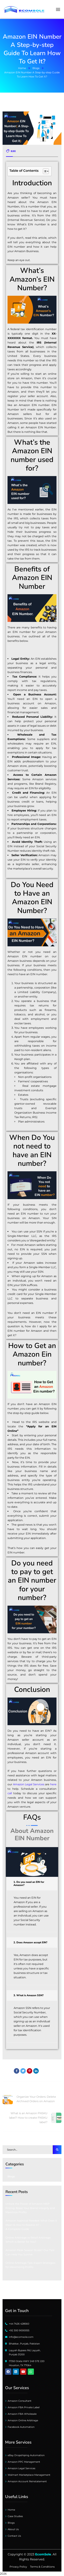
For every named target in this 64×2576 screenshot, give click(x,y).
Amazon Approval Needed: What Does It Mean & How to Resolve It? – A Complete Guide (31, 2225)
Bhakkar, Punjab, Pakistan (24, 2343)
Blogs (35, 68)
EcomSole (43, 2554)
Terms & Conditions (42, 2566)
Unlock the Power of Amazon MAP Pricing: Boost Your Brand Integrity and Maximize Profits (30, 2208)
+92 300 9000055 (19, 2330)
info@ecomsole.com (21, 2336)
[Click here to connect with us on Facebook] (8, 2372)
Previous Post (10, 2089)
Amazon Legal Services (28, 1784)
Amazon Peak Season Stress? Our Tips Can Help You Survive (29, 2252)
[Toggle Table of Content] (44, 171)
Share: (7, 2071)
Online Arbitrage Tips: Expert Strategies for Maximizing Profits (30, 2265)
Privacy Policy (18, 2566)
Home (22, 68)
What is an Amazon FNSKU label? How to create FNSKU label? (28, 2118)
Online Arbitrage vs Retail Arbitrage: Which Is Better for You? (28, 2239)
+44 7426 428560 (19, 2323)
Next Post (55, 2106)
